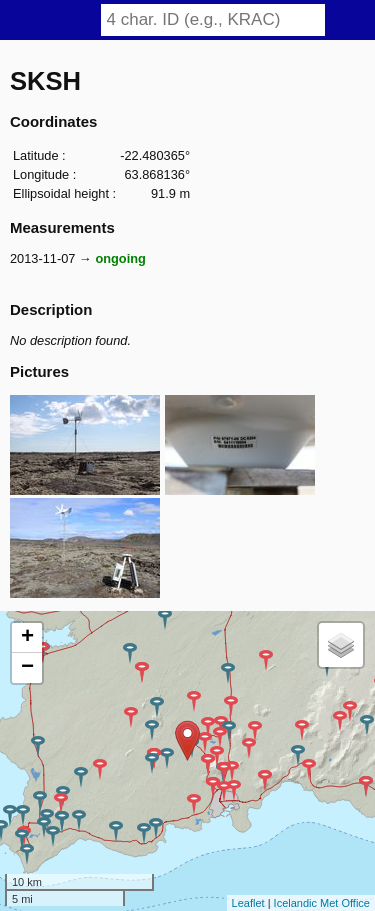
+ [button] (27, 638)
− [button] (27, 668)
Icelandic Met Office (322, 903)
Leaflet (248, 903)
